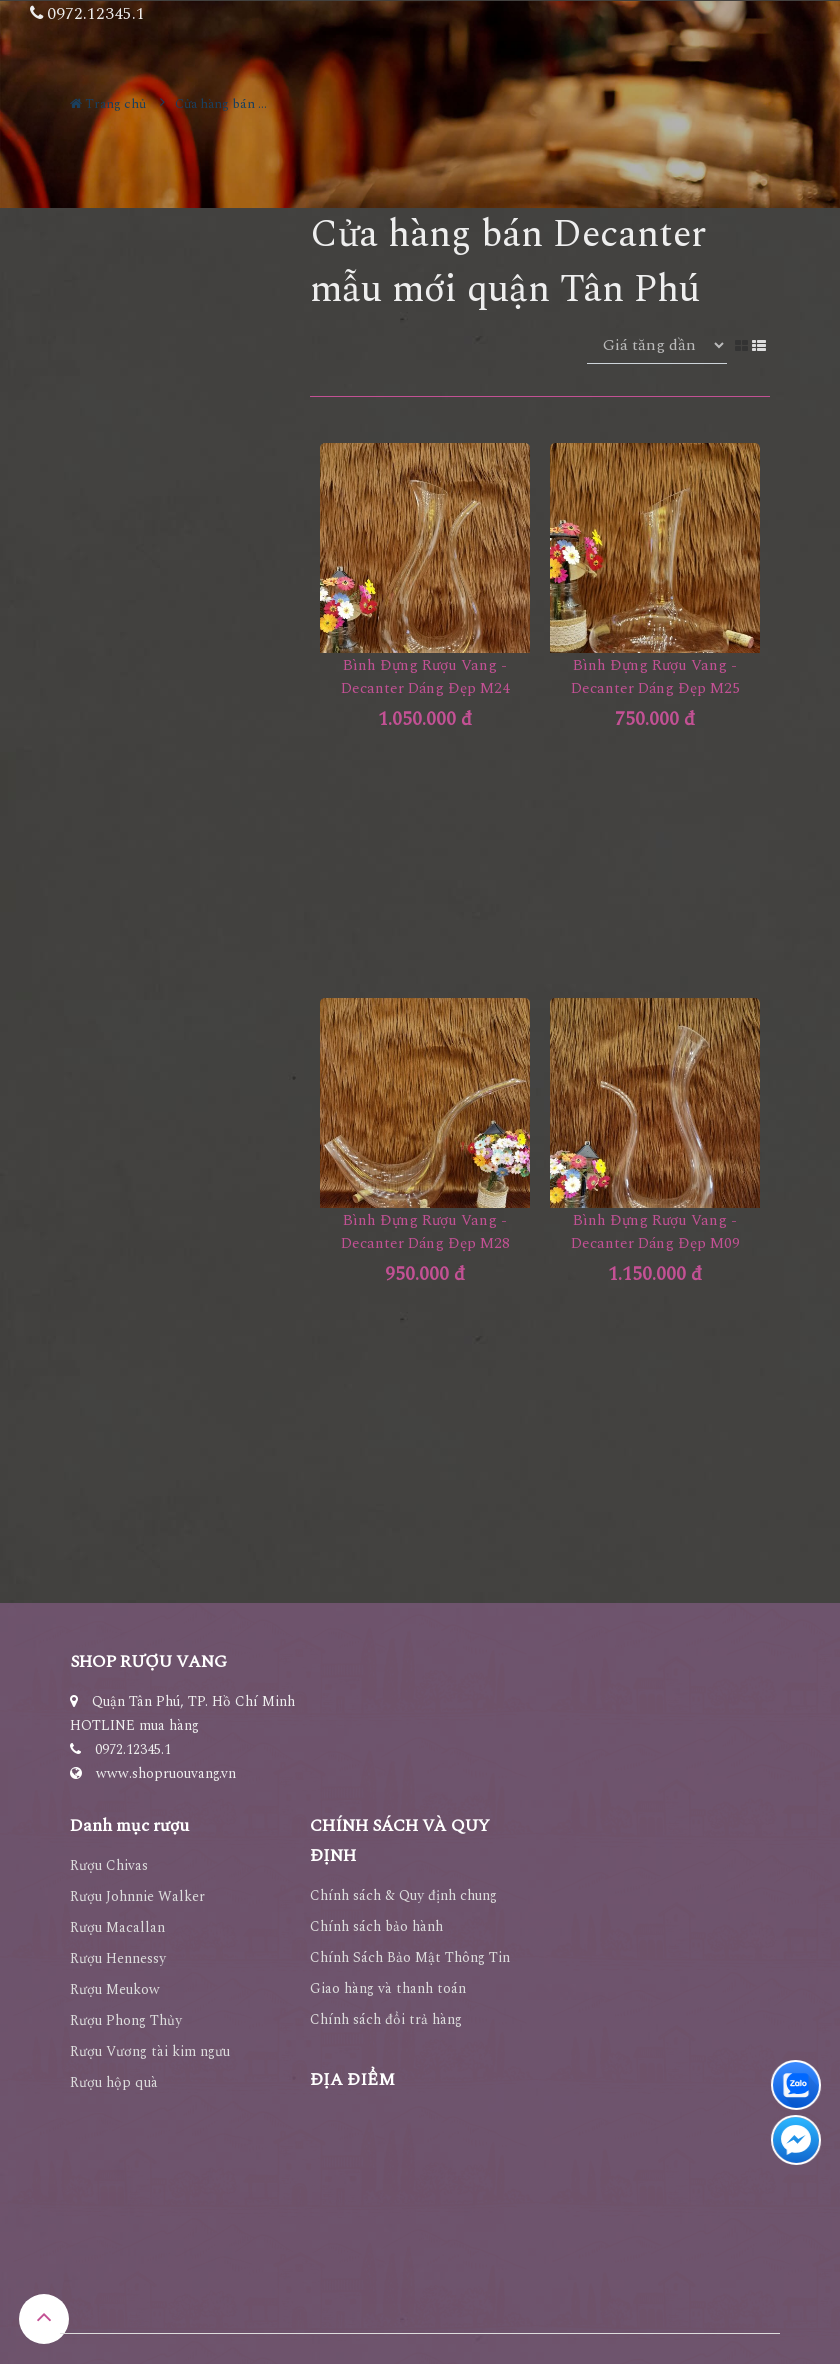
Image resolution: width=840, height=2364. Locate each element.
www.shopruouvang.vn (166, 1773)
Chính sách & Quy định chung (403, 1895)
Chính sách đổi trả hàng (386, 2019)
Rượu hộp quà (114, 2082)
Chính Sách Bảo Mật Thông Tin (410, 1957)
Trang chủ (108, 104)
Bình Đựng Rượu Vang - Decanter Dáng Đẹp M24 (425, 677)
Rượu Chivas (109, 1865)
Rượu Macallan (117, 1927)
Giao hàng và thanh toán (388, 1988)
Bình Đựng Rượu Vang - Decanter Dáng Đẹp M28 (425, 1232)
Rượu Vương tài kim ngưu (150, 2051)
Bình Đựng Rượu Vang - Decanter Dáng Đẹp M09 (655, 1232)
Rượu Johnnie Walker (137, 1896)
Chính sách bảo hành (376, 1926)
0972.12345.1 (133, 1749)
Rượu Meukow (115, 1989)
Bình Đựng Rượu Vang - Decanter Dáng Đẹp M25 (655, 677)
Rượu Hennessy (118, 1958)
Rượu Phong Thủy (126, 2020)
